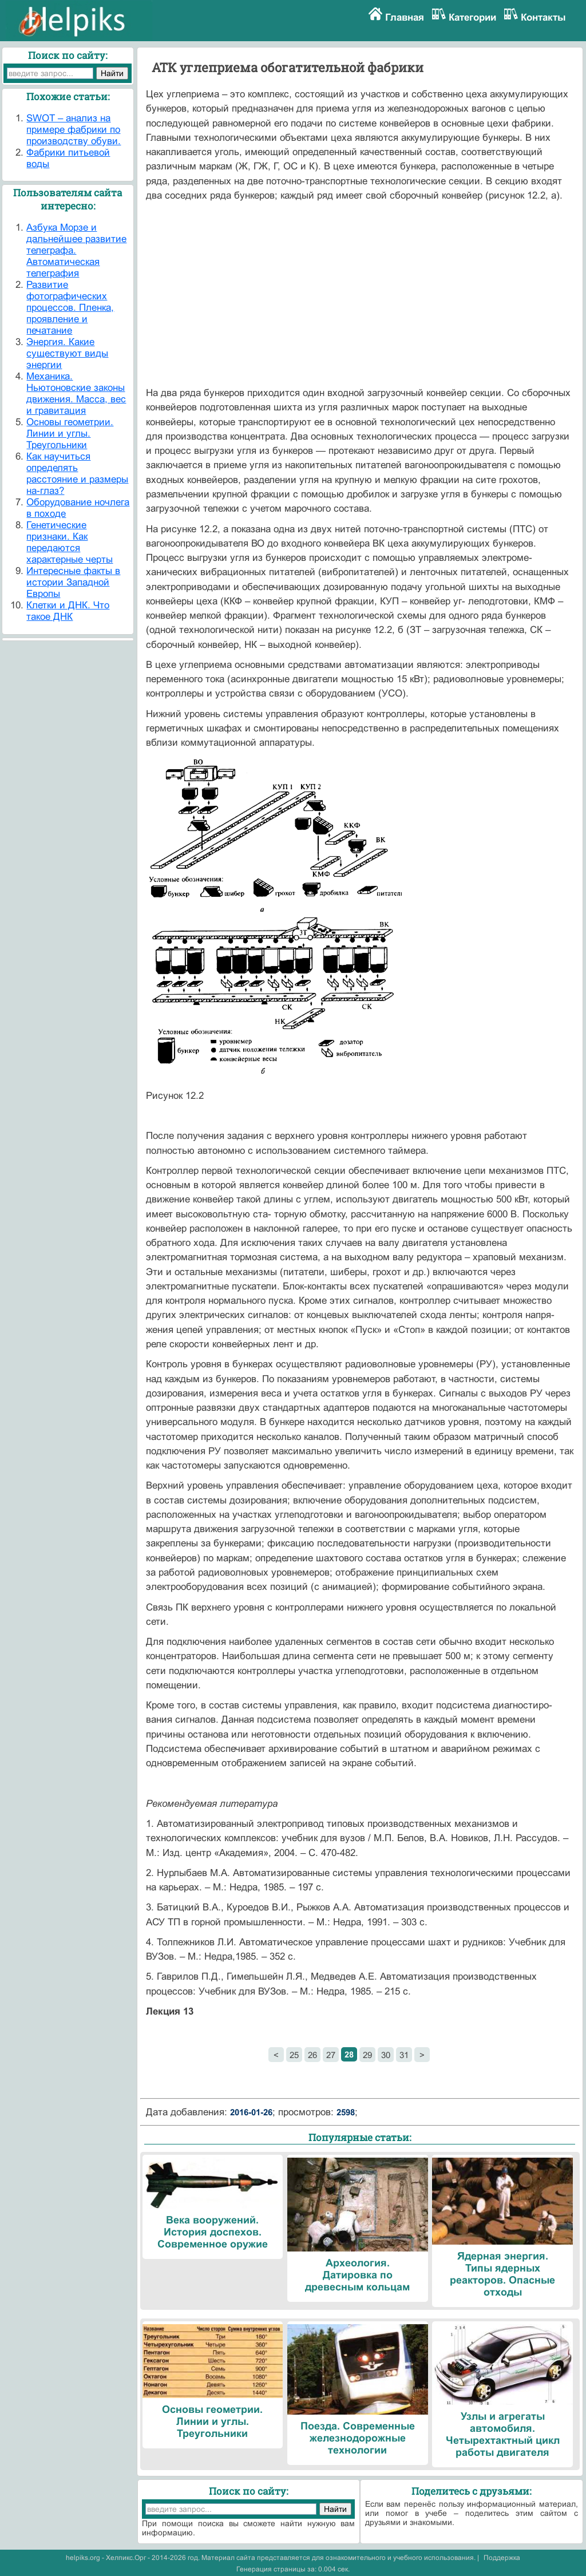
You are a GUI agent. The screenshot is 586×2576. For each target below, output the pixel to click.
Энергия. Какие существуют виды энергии (67, 353)
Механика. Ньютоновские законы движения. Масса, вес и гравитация (76, 393)
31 (404, 2055)
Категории (472, 17)
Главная (404, 17)
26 (312, 2055)
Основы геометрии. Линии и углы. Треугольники (69, 433)
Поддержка (502, 2558)
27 (330, 2055)
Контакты (543, 17)
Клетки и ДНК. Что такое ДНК (67, 611)
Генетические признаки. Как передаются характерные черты (69, 542)
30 (385, 2055)
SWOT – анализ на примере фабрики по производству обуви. (73, 130)
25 (294, 2055)
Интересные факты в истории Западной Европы (73, 582)
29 (367, 2055)
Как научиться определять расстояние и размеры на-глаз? (77, 473)
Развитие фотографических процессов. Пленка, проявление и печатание (70, 307)
